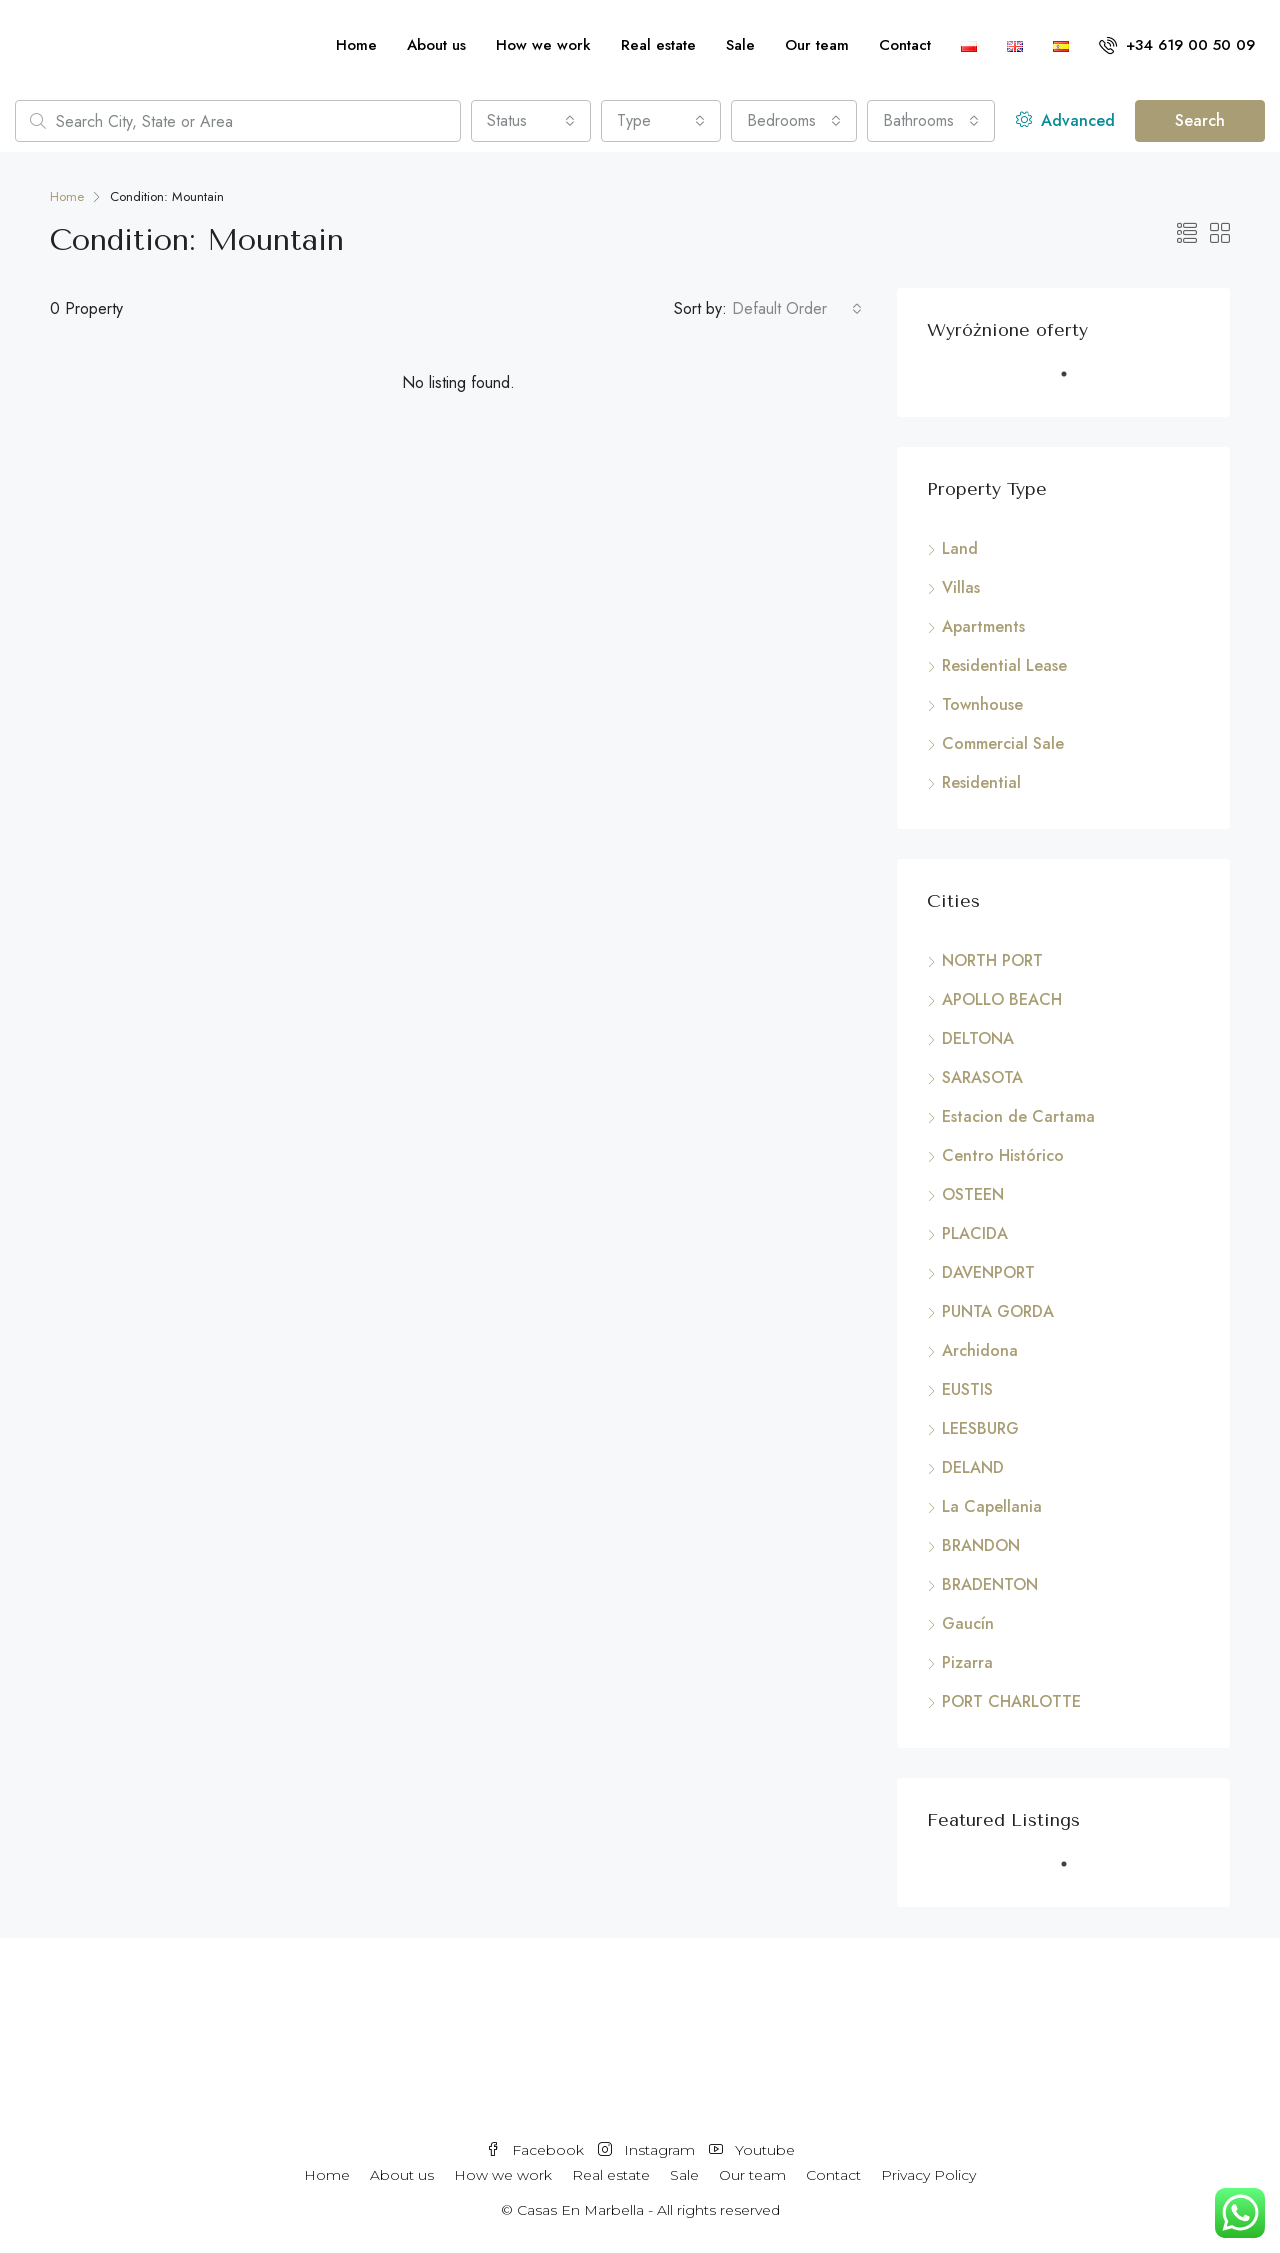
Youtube (752, 2150)
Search (1200, 120)
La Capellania (992, 1506)
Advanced (1065, 120)
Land (960, 548)
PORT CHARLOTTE (1011, 1701)
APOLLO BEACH (1002, 999)
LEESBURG (980, 1428)
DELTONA (978, 1038)
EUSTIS (967, 1389)
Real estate (658, 45)
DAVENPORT (988, 1272)
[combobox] (531, 121)
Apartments (983, 626)
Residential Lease (1004, 665)
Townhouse (982, 704)
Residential (981, 782)
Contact (905, 45)
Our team (817, 45)
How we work (543, 45)
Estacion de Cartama (1018, 1116)
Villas (961, 587)
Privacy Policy (928, 2175)
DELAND (973, 1467)
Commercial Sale (1003, 743)
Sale (740, 45)
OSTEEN (973, 1194)
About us (436, 45)
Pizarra (967, 1662)
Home (356, 45)
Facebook (537, 2150)
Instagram (648, 2150)
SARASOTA (982, 1077)
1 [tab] (1074, 382)
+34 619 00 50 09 (1177, 45)
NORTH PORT (992, 960)
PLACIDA (975, 1233)
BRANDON (981, 1545)
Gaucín (968, 1623)
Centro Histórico (1003, 1155)
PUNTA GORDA (998, 1311)
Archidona (980, 1350)
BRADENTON (990, 1584)
